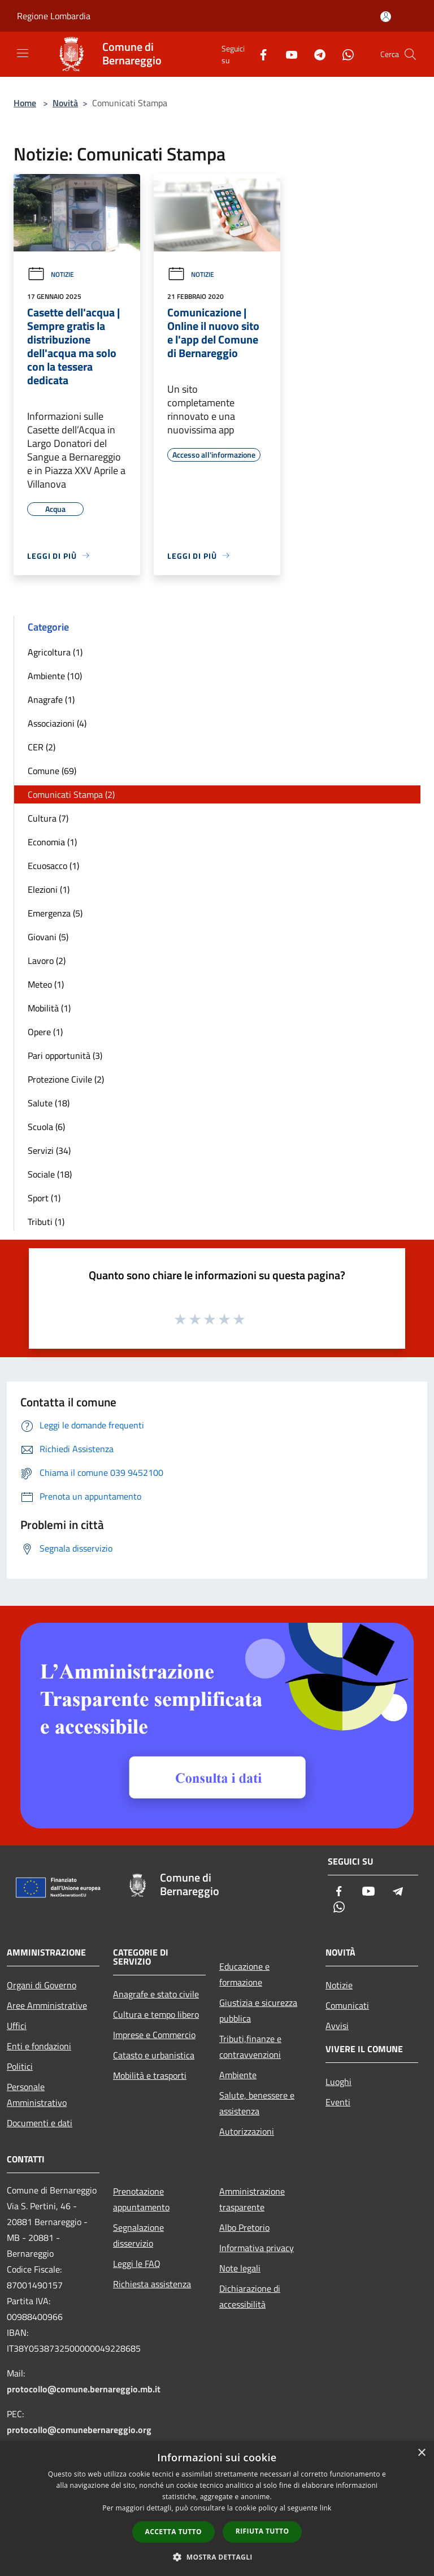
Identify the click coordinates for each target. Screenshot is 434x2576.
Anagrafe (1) (51, 699)
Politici (20, 2066)
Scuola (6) (46, 1126)
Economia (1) (52, 842)
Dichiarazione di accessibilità (249, 2296)
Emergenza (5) (55, 913)
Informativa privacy (256, 2247)
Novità (65, 103)
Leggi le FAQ (136, 2263)
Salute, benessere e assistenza (256, 2103)
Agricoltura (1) (55, 652)
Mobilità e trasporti (149, 2075)
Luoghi (338, 2081)
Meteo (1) (46, 984)
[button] (217, 2556)
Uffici (17, 2025)
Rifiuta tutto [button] (262, 2531)
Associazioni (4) (57, 723)
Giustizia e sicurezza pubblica (258, 2010)
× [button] (421, 2453)
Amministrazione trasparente (252, 2199)
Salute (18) (49, 1103)
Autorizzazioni (246, 2131)
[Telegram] (315, 54)
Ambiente (238, 2075)
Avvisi (337, 2025)
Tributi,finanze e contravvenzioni (250, 2046)
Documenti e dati (39, 2123)
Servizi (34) (49, 1150)
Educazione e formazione (244, 1974)
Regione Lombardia (53, 16)
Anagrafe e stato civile (156, 1994)
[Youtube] (287, 54)
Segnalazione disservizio (138, 2235)
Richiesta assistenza (152, 2284)
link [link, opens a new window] (326, 2508)
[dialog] (217, 2508)
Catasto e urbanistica (153, 2055)
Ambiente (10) (55, 676)
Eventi (338, 2102)
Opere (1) (45, 1032)
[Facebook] (259, 54)
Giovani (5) (48, 937)
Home (25, 103)
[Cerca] (410, 54)
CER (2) (41, 747)
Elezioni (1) (49, 889)
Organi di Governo (41, 1985)
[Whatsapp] (343, 54)
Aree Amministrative (47, 2005)
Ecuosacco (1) (53, 865)
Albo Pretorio (244, 2227)
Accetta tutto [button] (173, 2531)
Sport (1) (44, 1198)
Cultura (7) (48, 818)
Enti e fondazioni (39, 2046)
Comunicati (347, 2005)
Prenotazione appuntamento (141, 2199)
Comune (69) (52, 770)
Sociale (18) (50, 1174)
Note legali (240, 2268)
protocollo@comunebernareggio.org (79, 2429)
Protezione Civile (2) (66, 1079)
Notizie (50, 274)
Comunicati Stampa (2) (71, 794)
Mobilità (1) (49, 1008)
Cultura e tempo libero (156, 2014)
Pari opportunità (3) (65, 1055)
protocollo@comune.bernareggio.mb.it (83, 2389)
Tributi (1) (46, 1221)
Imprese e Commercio (154, 2034)
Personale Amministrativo (37, 2094)
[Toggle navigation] (22, 53)
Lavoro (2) (47, 960)
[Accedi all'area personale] (385, 16)
